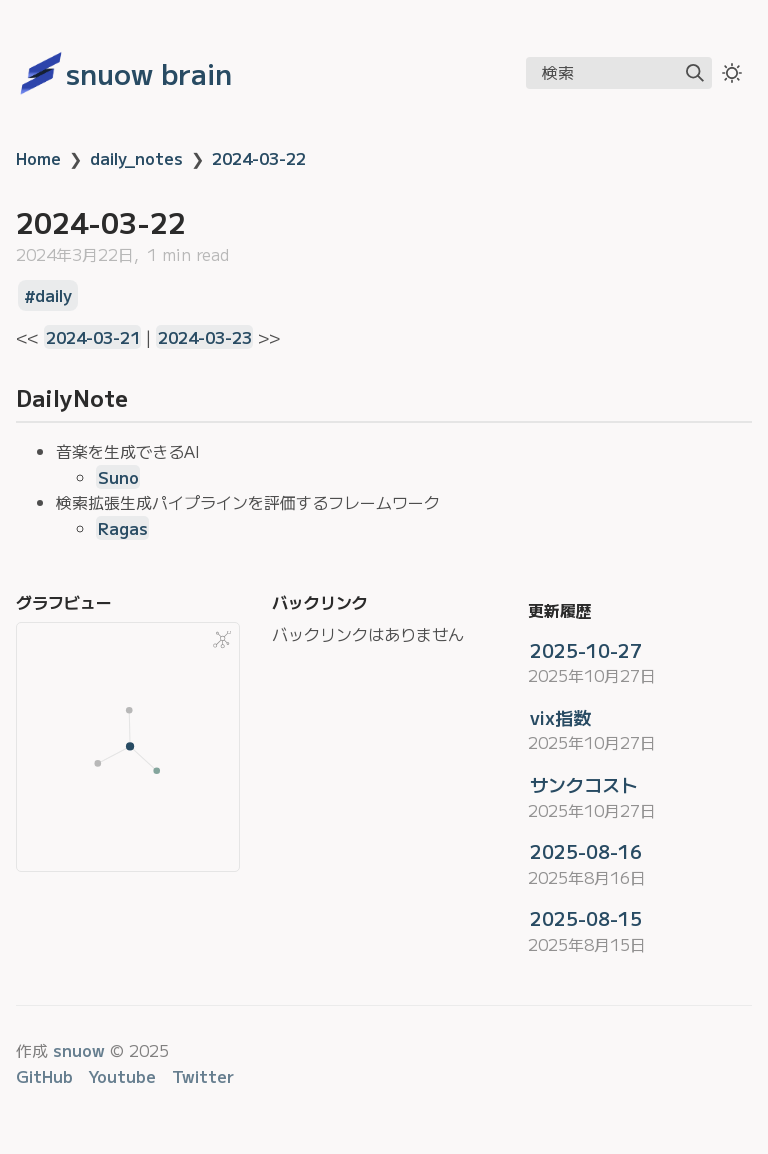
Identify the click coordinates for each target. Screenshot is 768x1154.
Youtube (122, 1076)
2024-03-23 (205, 337)
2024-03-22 (259, 158)
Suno (118, 477)
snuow (79, 1050)
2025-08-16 (586, 851)
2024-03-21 (93, 337)
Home (38, 158)
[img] (695, 73)
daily (53, 296)
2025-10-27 (586, 650)
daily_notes (136, 158)
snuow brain (149, 73)
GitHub (44, 1076)
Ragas (123, 528)
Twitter (203, 1076)
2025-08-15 (586, 918)
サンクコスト (584, 784)
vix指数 (560, 717)
